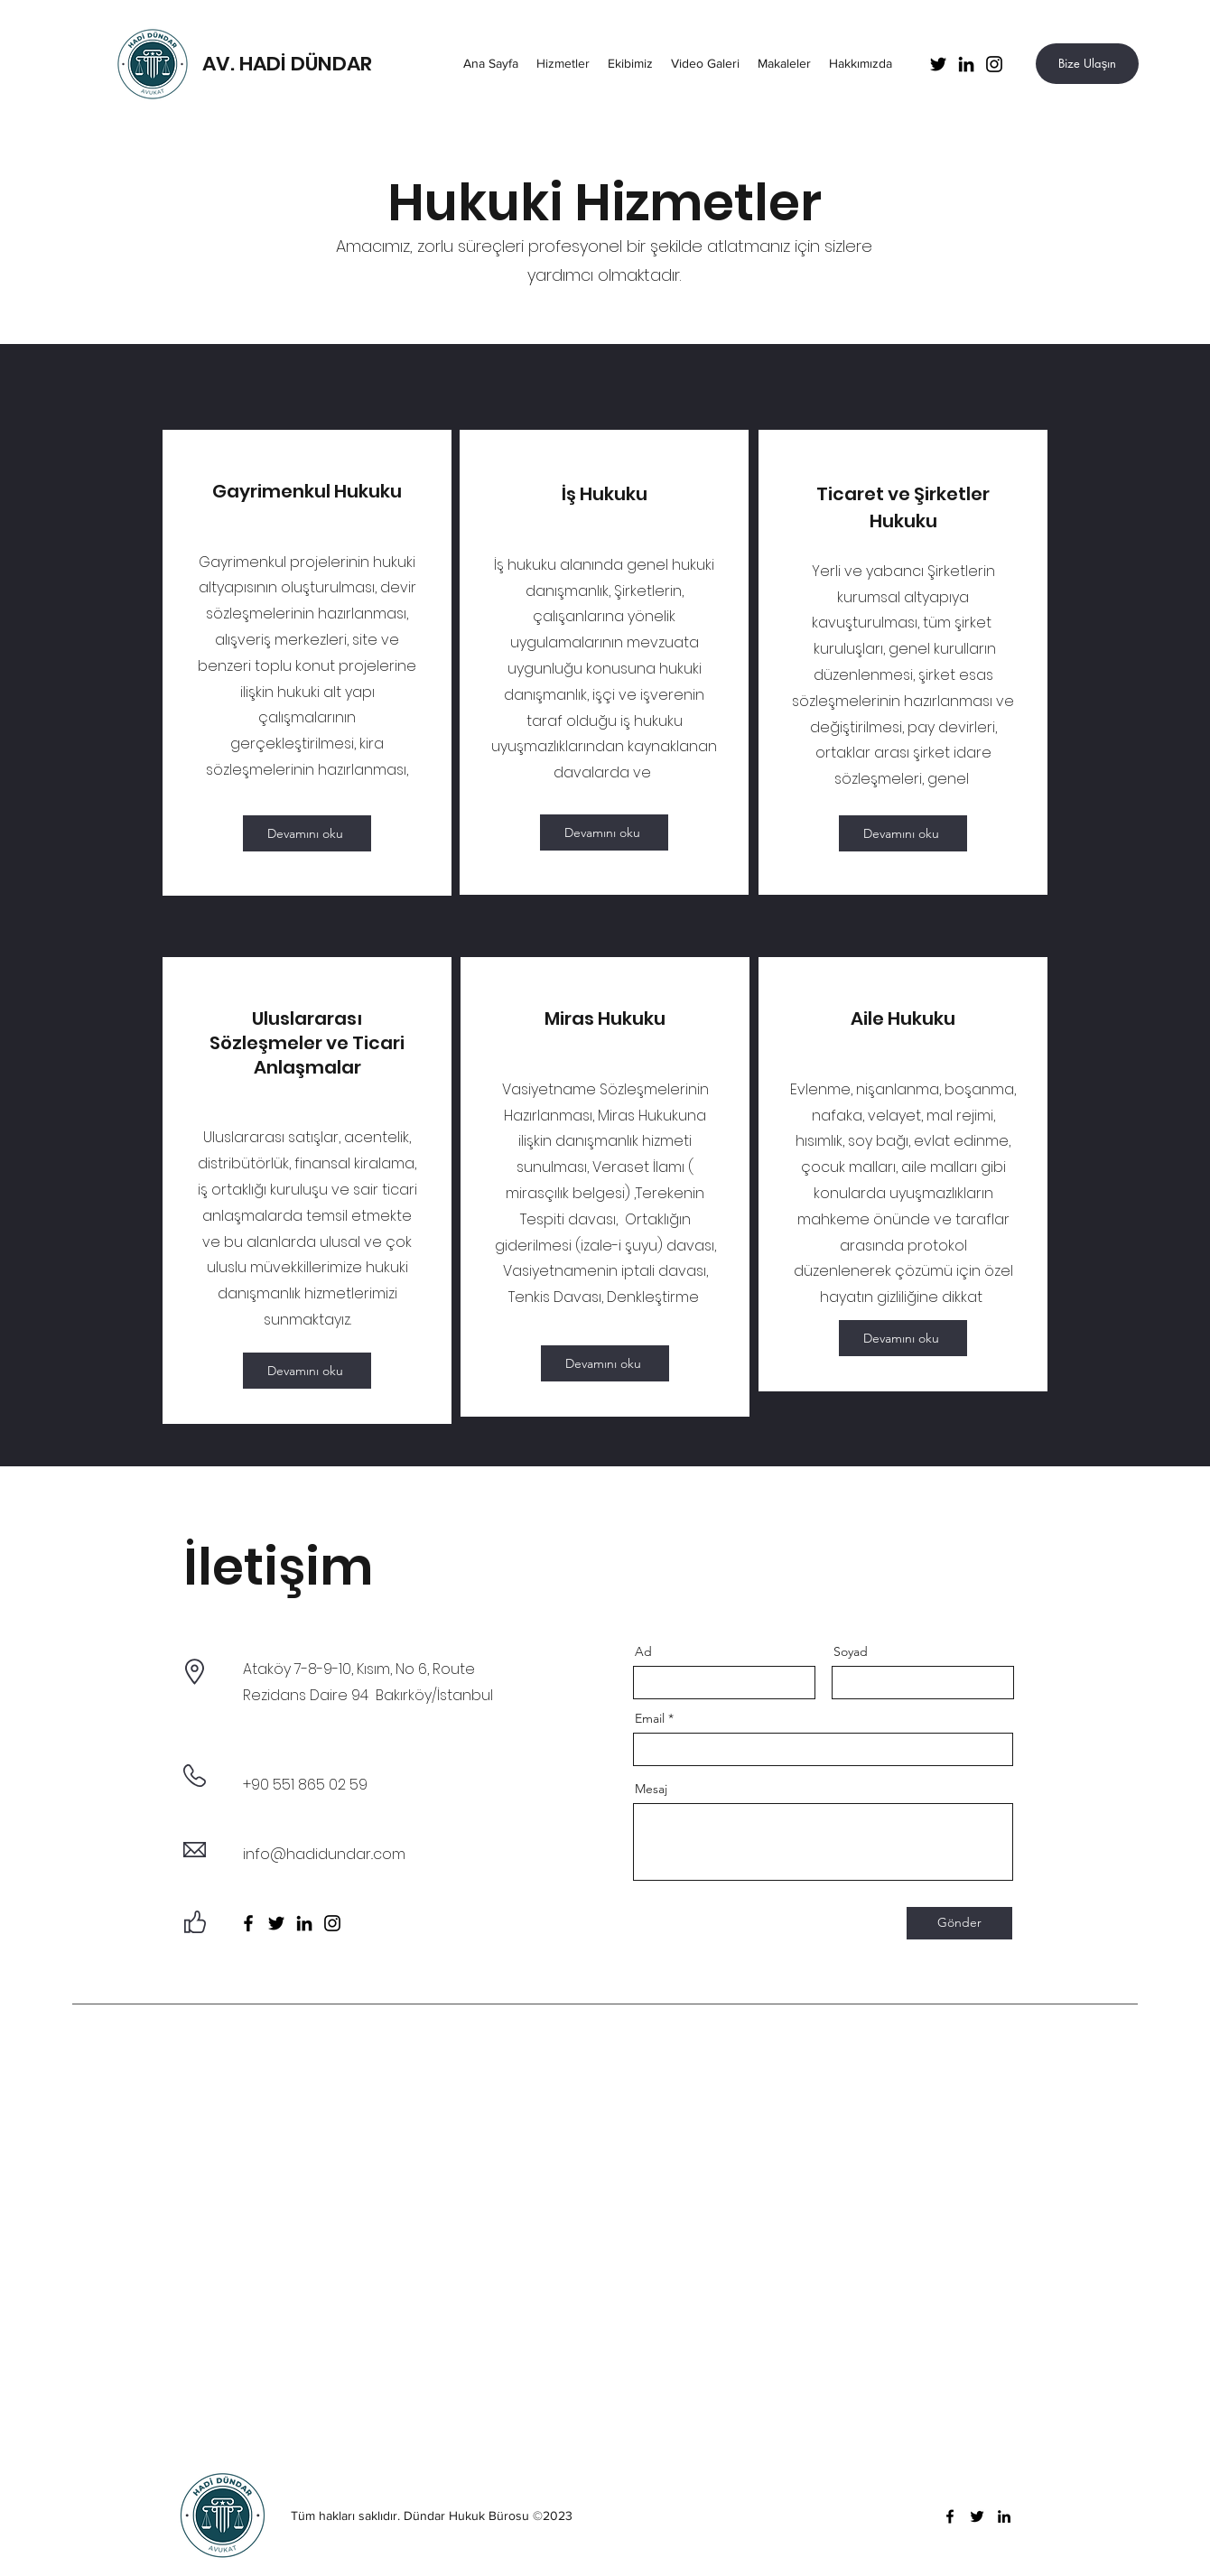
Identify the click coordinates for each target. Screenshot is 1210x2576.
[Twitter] (938, 64)
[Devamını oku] (307, 833)
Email (650, 1718)
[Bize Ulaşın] (1087, 63)
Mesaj (651, 1788)
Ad (643, 1651)
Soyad (850, 1651)
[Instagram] (994, 64)
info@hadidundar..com (324, 1854)
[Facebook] (248, 1923)
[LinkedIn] (966, 64)
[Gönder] (959, 1923)
